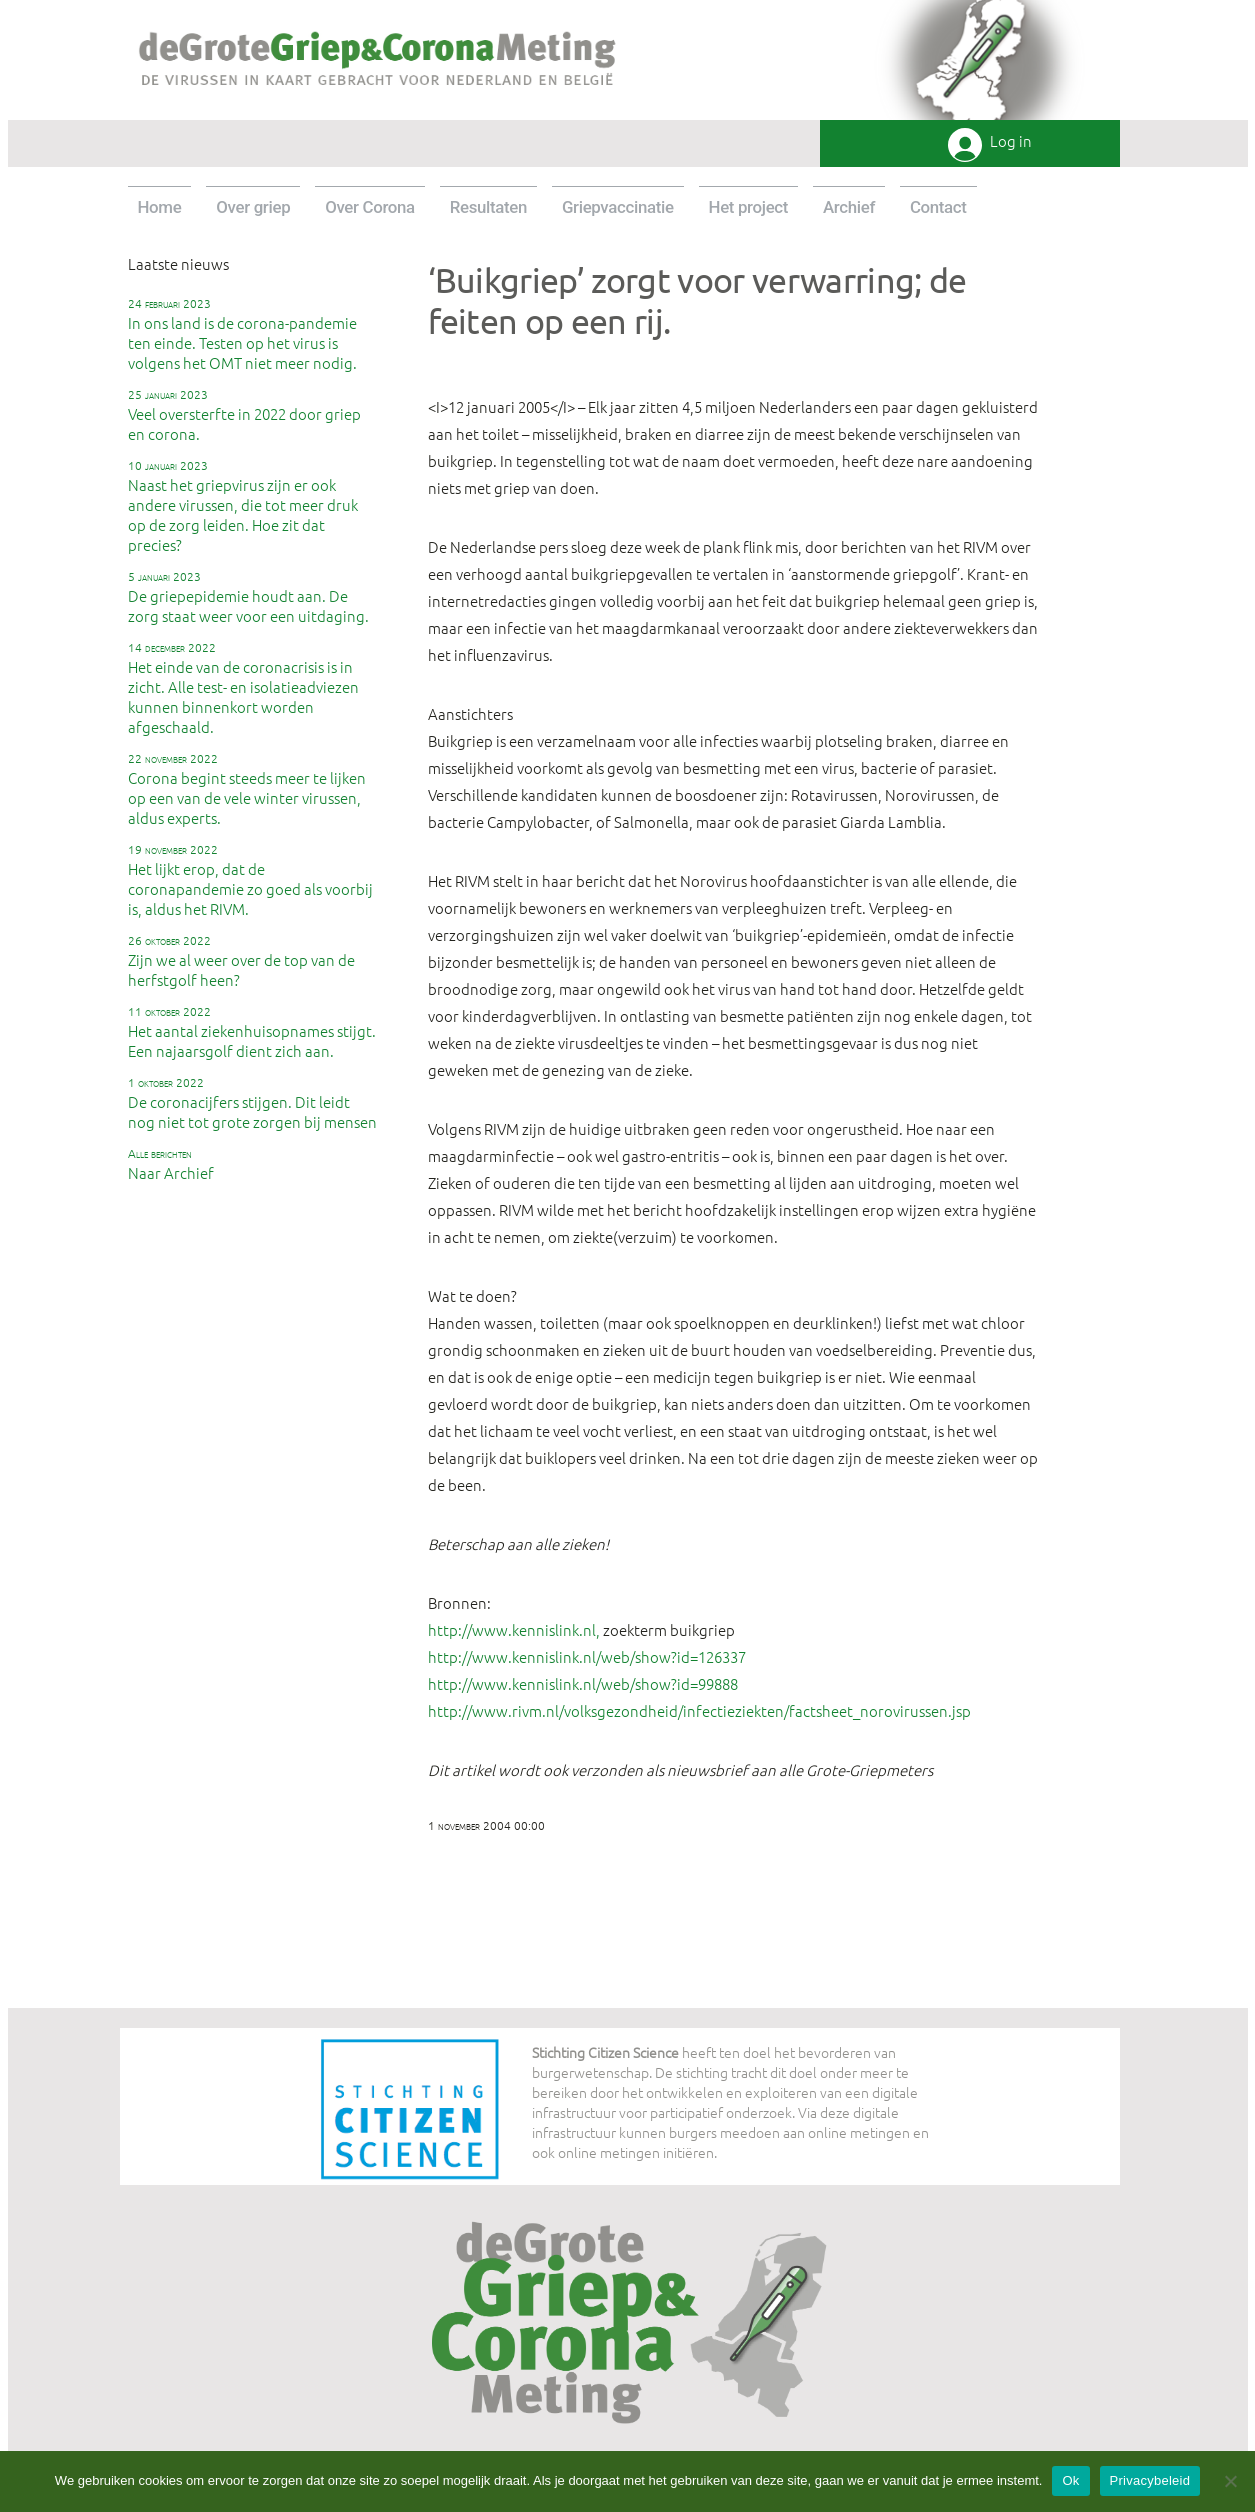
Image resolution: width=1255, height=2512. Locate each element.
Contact (938, 207)
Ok (1070, 2480)
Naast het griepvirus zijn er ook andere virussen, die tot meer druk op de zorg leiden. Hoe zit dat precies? (243, 506)
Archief (849, 207)
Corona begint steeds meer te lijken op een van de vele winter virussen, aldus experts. (247, 789)
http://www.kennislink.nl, (514, 1629)
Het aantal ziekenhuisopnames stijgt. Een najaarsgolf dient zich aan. (252, 1032)
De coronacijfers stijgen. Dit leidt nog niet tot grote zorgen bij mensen (252, 1103)
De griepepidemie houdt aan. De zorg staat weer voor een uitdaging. (248, 597)
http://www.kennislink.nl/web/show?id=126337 (587, 1656)
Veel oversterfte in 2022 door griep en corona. (244, 415)
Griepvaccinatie (618, 207)
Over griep (253, 207)
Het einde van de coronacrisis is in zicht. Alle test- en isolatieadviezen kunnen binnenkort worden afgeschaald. (243, 688)
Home (160, 207)
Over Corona (370, 207)
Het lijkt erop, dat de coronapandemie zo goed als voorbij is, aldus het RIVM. (250, 880)
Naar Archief (171, 1164)
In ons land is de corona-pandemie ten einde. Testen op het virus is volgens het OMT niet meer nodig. (242, 334)
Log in (1011, 141)
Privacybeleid (1150, 2480)
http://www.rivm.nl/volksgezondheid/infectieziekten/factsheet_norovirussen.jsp (699, 1710)
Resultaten (488, 207)
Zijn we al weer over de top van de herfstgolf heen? (241, 961)
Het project (749, 207)
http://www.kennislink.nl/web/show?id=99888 (583, 1683)
